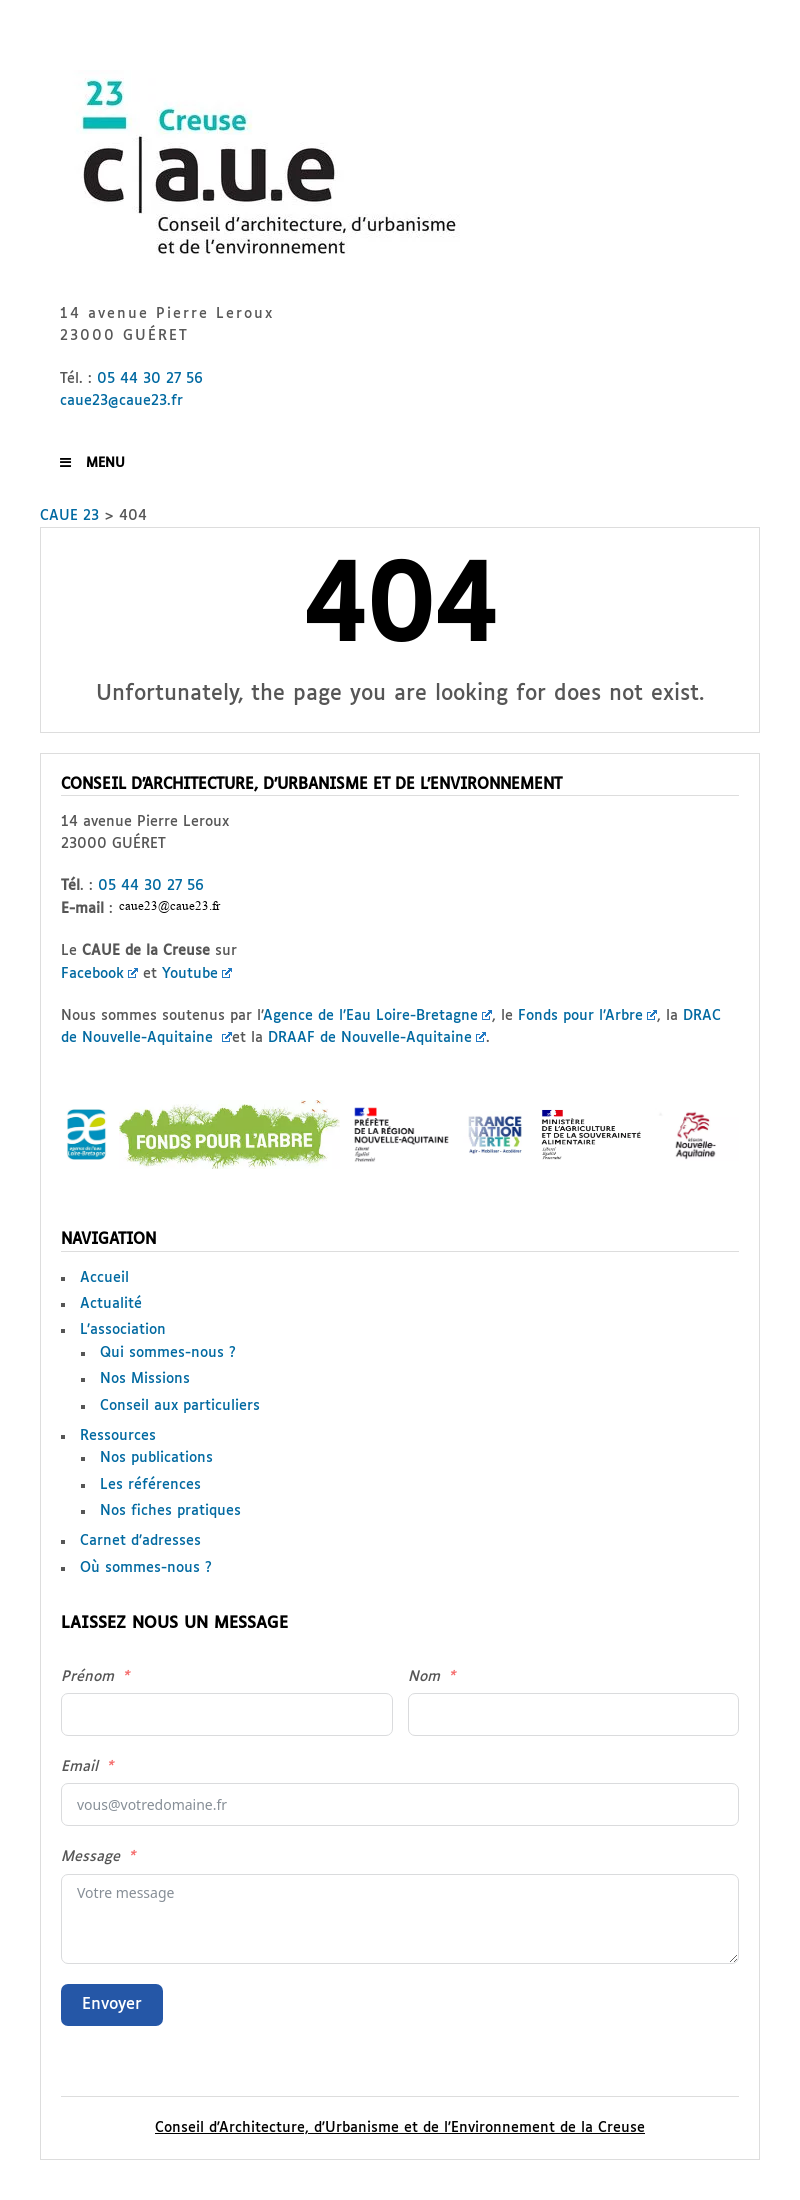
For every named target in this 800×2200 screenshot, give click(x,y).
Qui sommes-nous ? (168, 1353)
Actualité (111, 1304)
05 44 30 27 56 (150, 379)
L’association (123, 1330)
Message (90, 1857)
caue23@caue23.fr (121, 401)
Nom (424, 1677)
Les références (150, 1485)
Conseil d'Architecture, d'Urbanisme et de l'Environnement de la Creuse (400, 2128)
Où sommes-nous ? (146, 1568)
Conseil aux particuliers (180, 1406)
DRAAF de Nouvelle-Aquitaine (377, 1038)
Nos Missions (145, 1379)
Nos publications (156, 1458)
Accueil (104, 1278)
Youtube (197, 974)
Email (79, 1767)
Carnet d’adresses (140, 1541)
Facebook (99, 974)
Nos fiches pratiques (170, 1511)
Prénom (87, 1677)
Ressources (118, 1436)
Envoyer (112, 2004)
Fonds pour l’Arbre (587, 1016)
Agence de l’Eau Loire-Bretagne (377, 1016)
